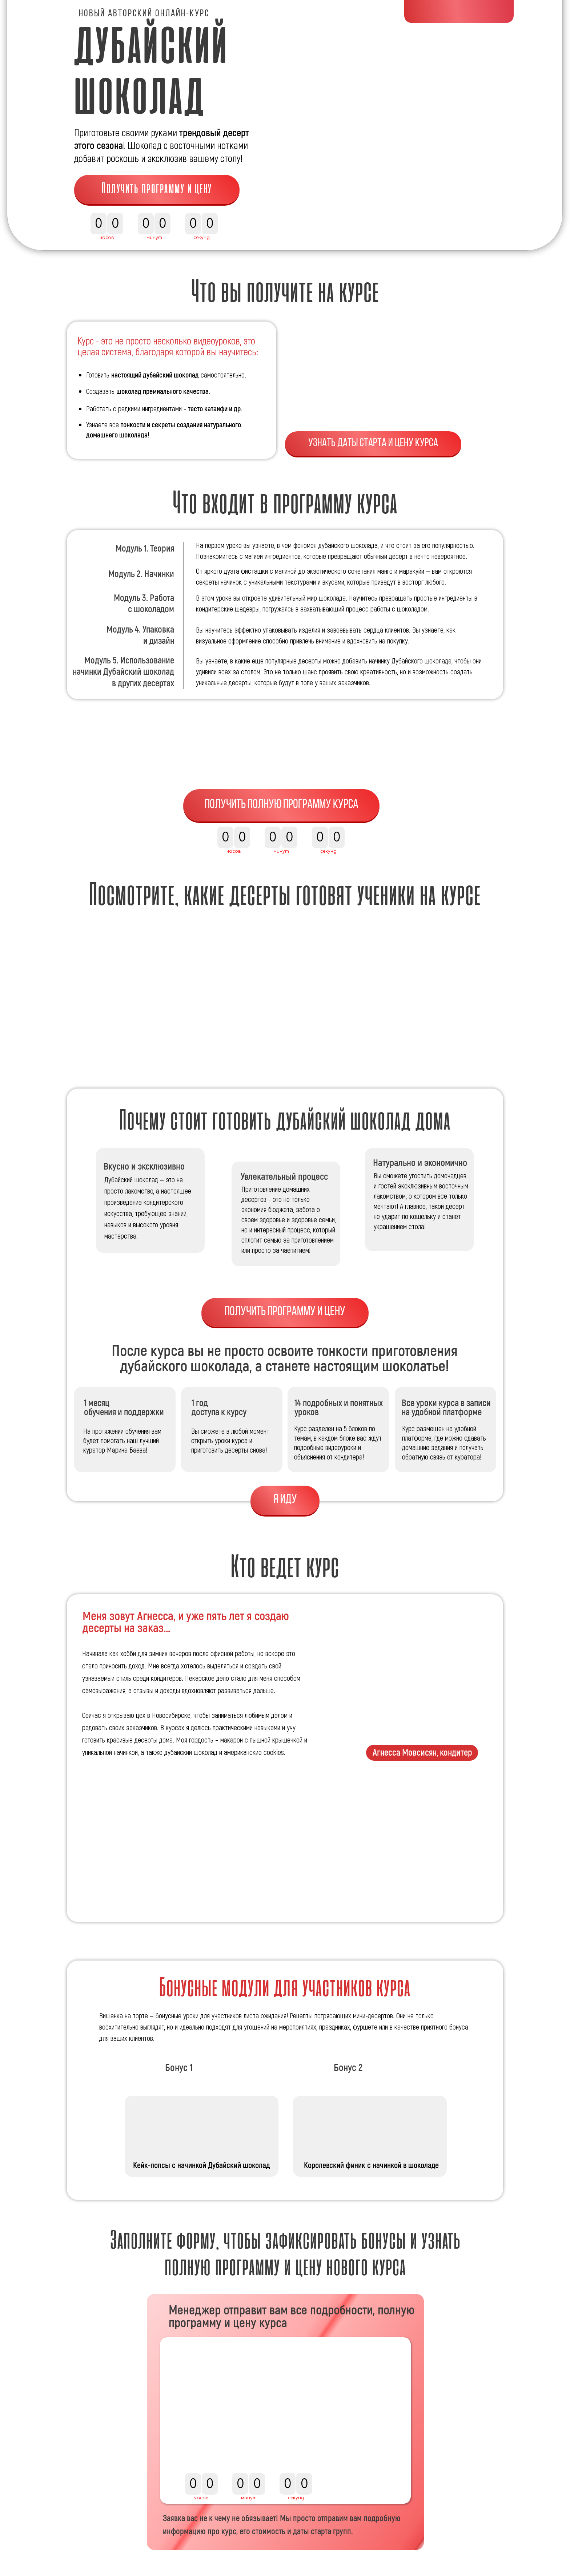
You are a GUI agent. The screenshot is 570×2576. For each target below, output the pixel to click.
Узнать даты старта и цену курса (373, 443)
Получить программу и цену (156, 189)
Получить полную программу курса (281, 805)
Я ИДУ (285, 1500)
